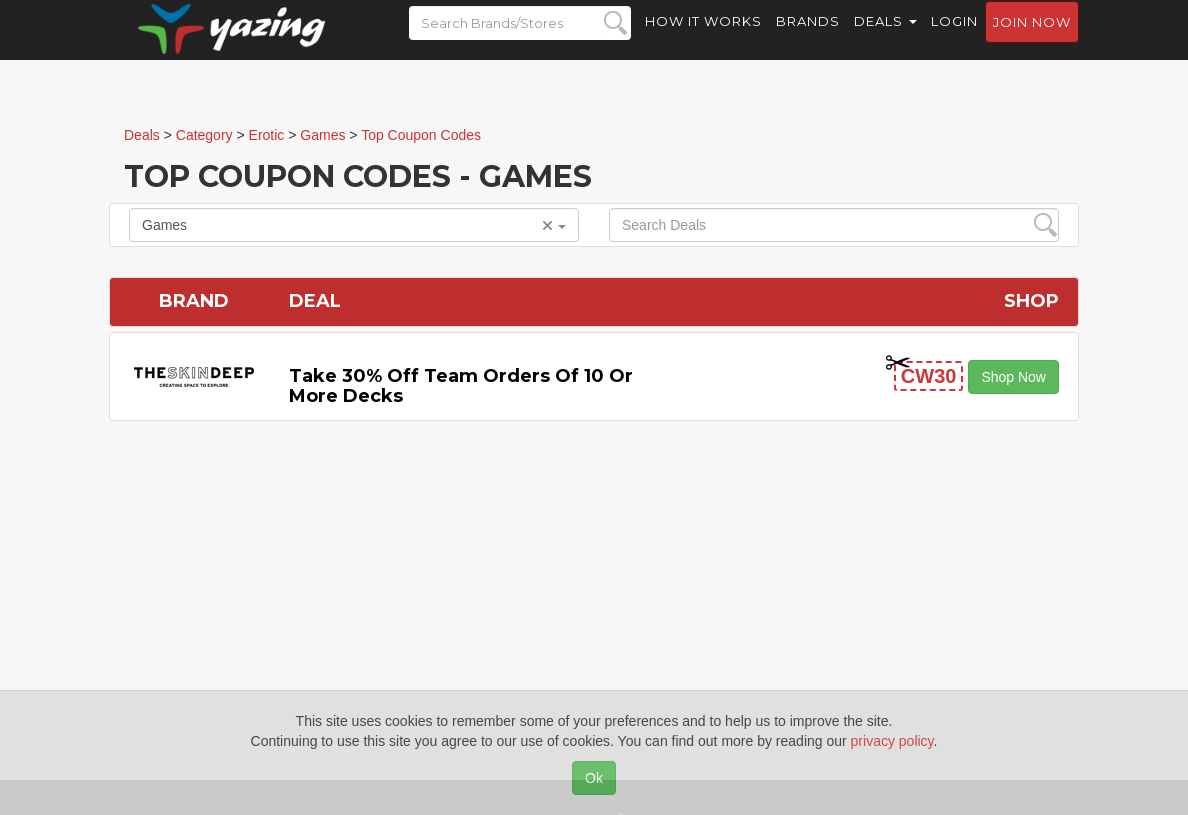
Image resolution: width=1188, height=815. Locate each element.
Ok (594, 778)
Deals (885, 40)
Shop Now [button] (1013, 377)
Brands (808, 40)
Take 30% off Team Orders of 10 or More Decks (461, 386)
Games (354, 225)
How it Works (703, 40)
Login (954, 40)
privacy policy (892, 741)
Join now (1032, 41)
